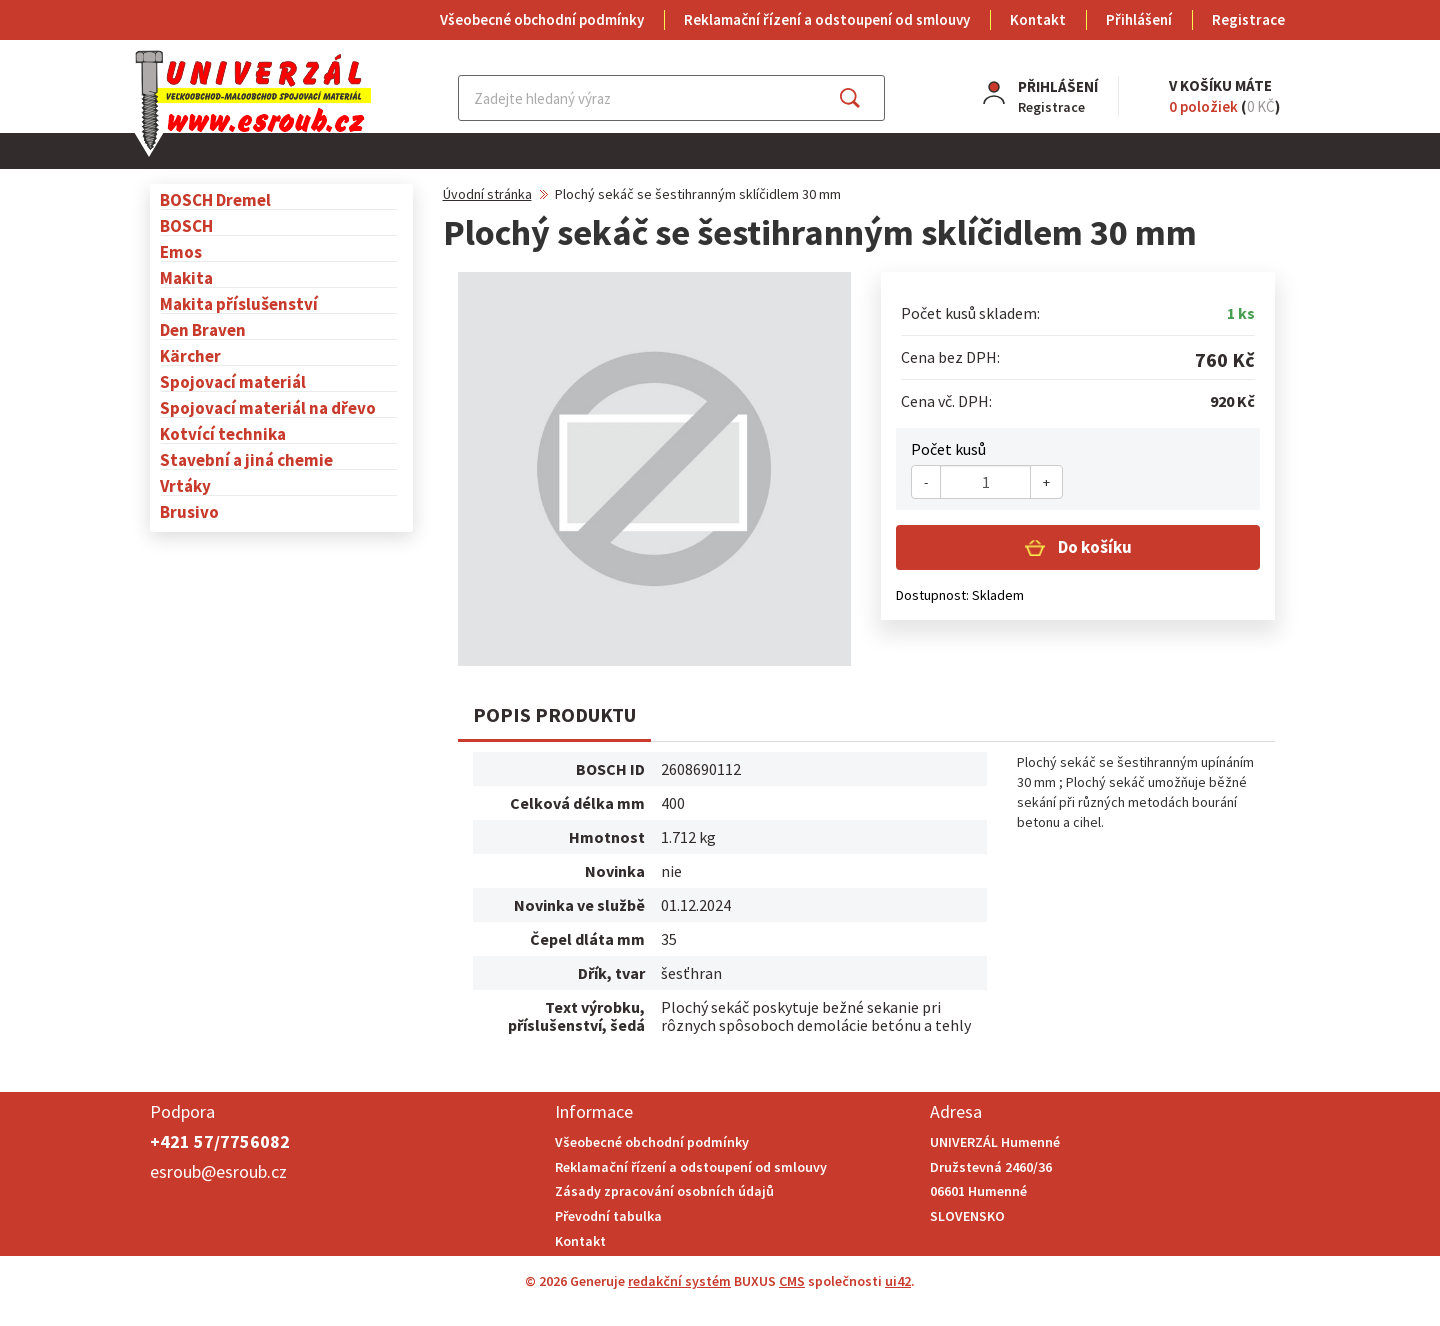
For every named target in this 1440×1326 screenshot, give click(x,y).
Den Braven (203, 329)
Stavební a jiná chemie (246, 459)
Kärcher (190, 355)
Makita (186, 277)
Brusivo (189, 511)
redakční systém (679, 1281)
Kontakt (1038, 19)
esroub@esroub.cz (218, 1171)
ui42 (898, 1281)
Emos (181, 251)
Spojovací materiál (233, 381)
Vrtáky (185, 485)
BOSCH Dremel (215, 199)
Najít (865, 98)
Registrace (1248, 19)
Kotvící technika (223, 433)
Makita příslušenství (239, 303)
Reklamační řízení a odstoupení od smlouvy (827, 19)
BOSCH (186, 225)
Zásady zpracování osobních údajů (664, 1191)
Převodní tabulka (608, 1216)
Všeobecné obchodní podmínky (542, 19)
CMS (792, 1281)
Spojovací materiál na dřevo (268, 407)
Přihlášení (1139, 19)
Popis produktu (554, 714)
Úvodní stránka (487, 194)
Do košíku (1093, 547)
